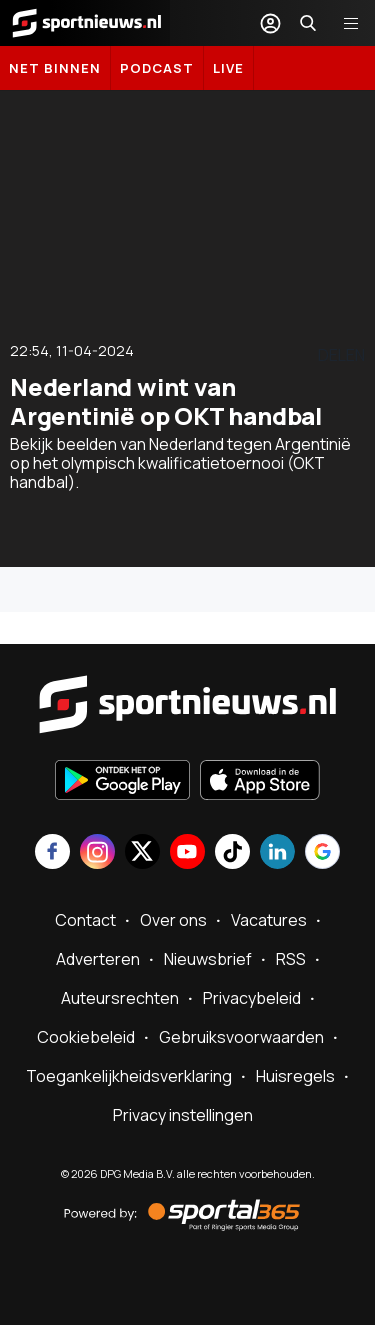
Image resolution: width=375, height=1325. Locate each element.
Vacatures (269, 920)
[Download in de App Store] (260, 782)
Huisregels (295, 1076)
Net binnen (55, 68)
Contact (85, 920)
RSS (291, 959)
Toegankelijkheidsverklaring (129, 1076)
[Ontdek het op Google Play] (122, 782)
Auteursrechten (120, 998)
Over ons (173, 920)
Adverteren (98, 959)
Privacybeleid (252, 998)
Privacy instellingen (183, 1115)
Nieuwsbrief (208, 959)
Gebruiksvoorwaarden (241, 1037)
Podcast (157, 68)
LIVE (228, 68)
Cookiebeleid (86, 1037)
